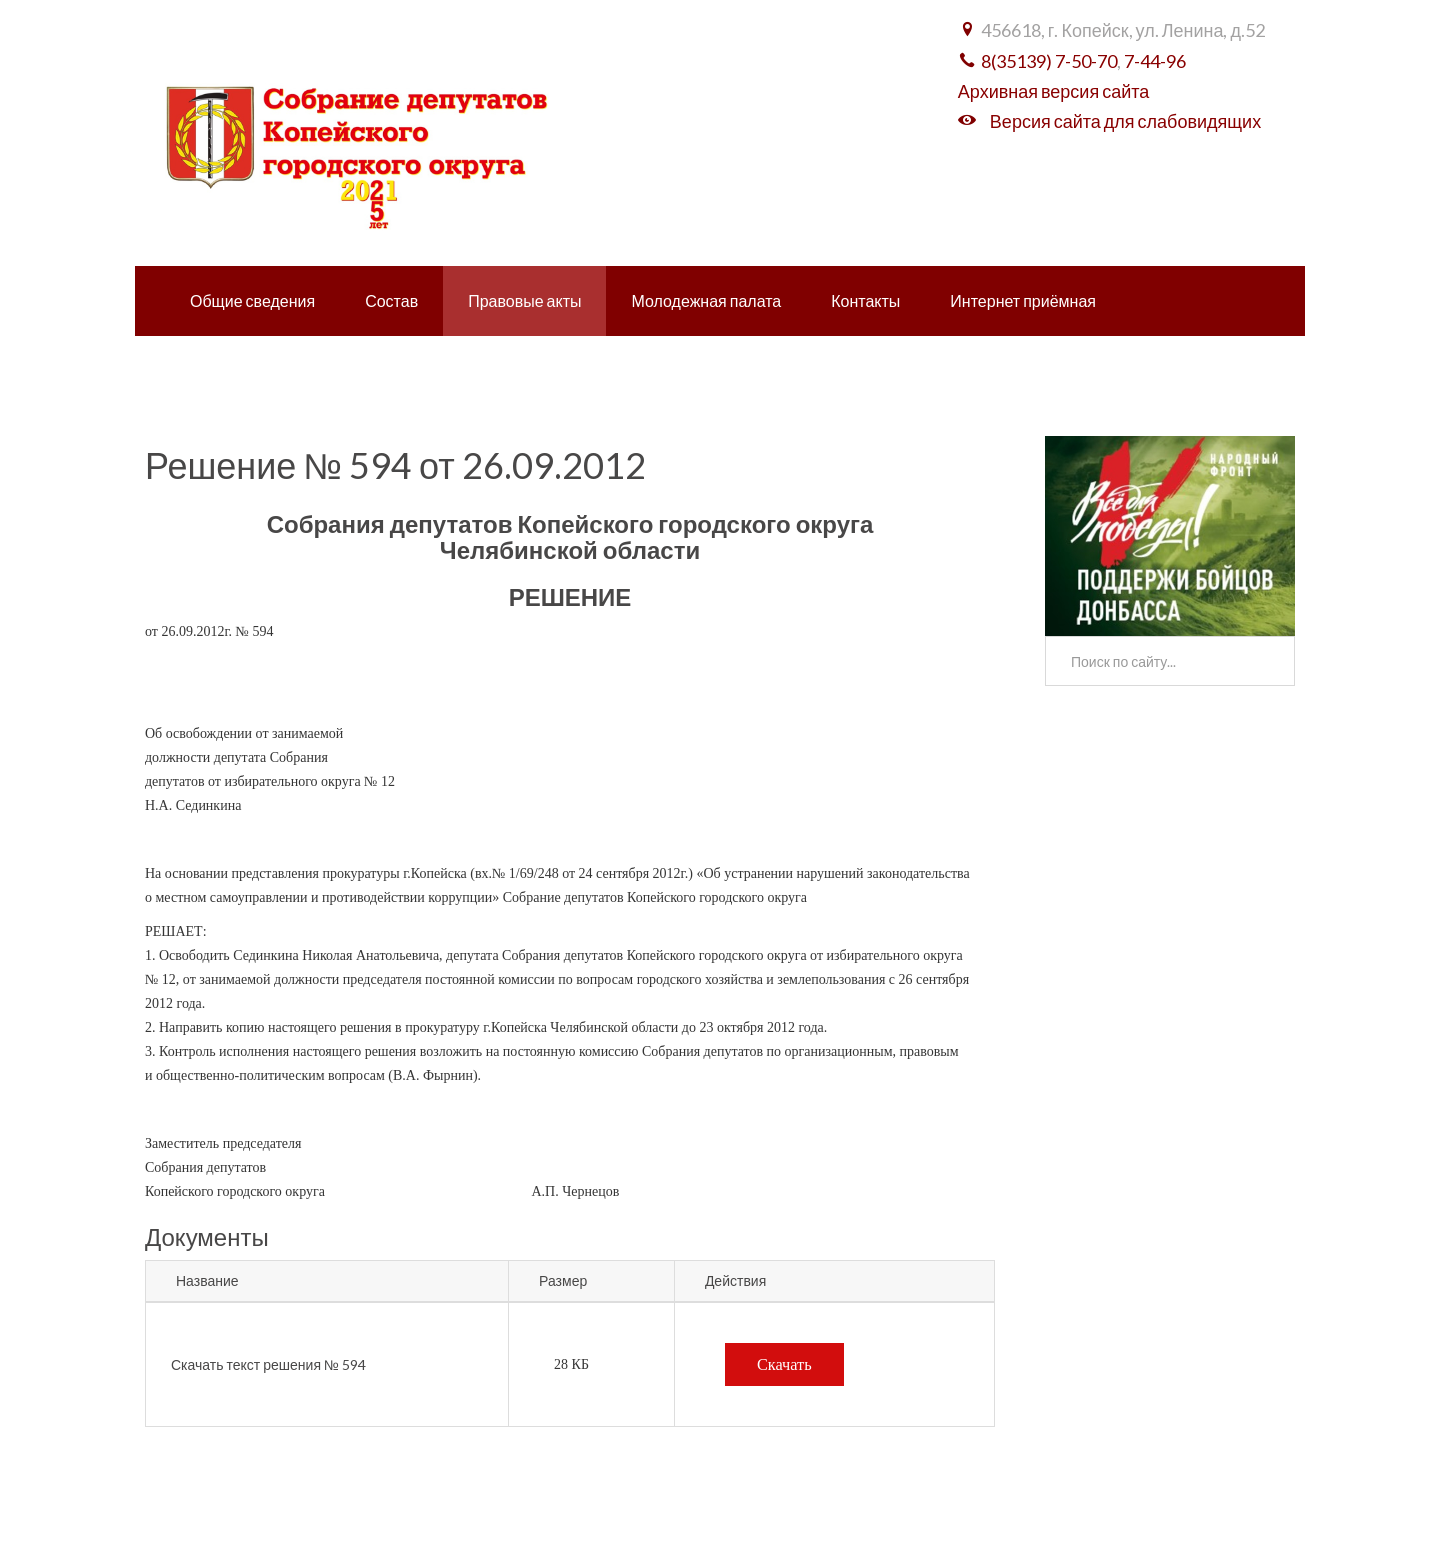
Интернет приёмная (1023, 300)
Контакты (865, 300)
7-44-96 (1155, 61)
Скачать (784, 1364)
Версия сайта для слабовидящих (1125, 121)
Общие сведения (252, 300)
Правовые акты (524, 300)
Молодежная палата (706, 300)
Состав (391, 300)
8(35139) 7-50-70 (1049, 61)
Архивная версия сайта (1053, 91)
